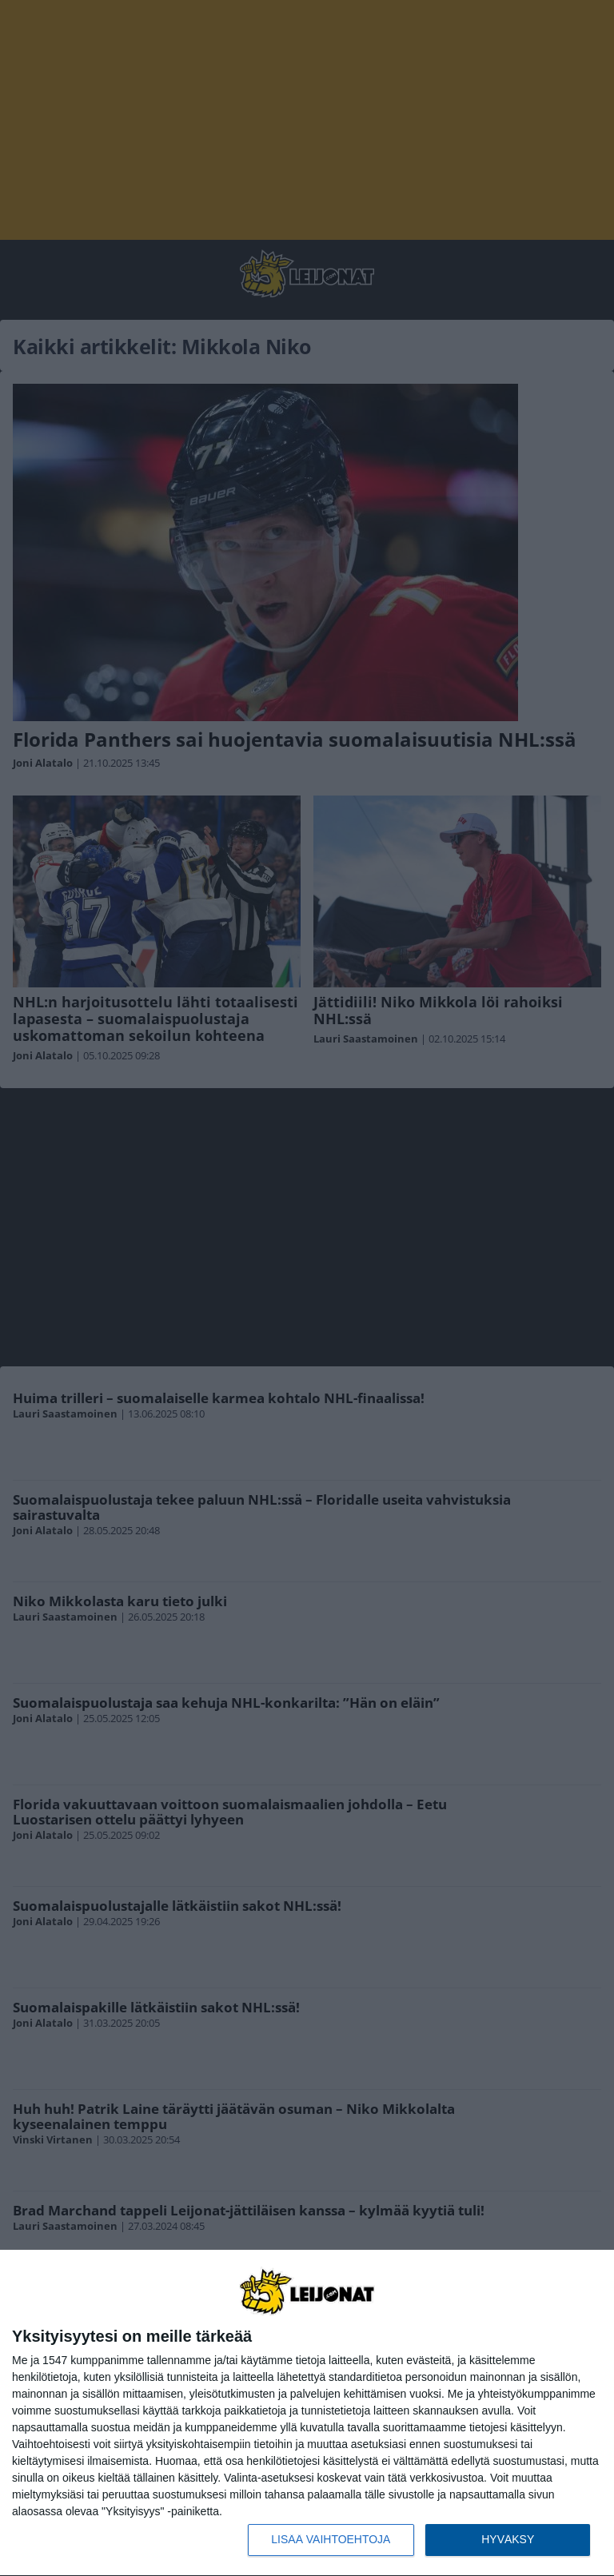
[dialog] (307, 2413)
